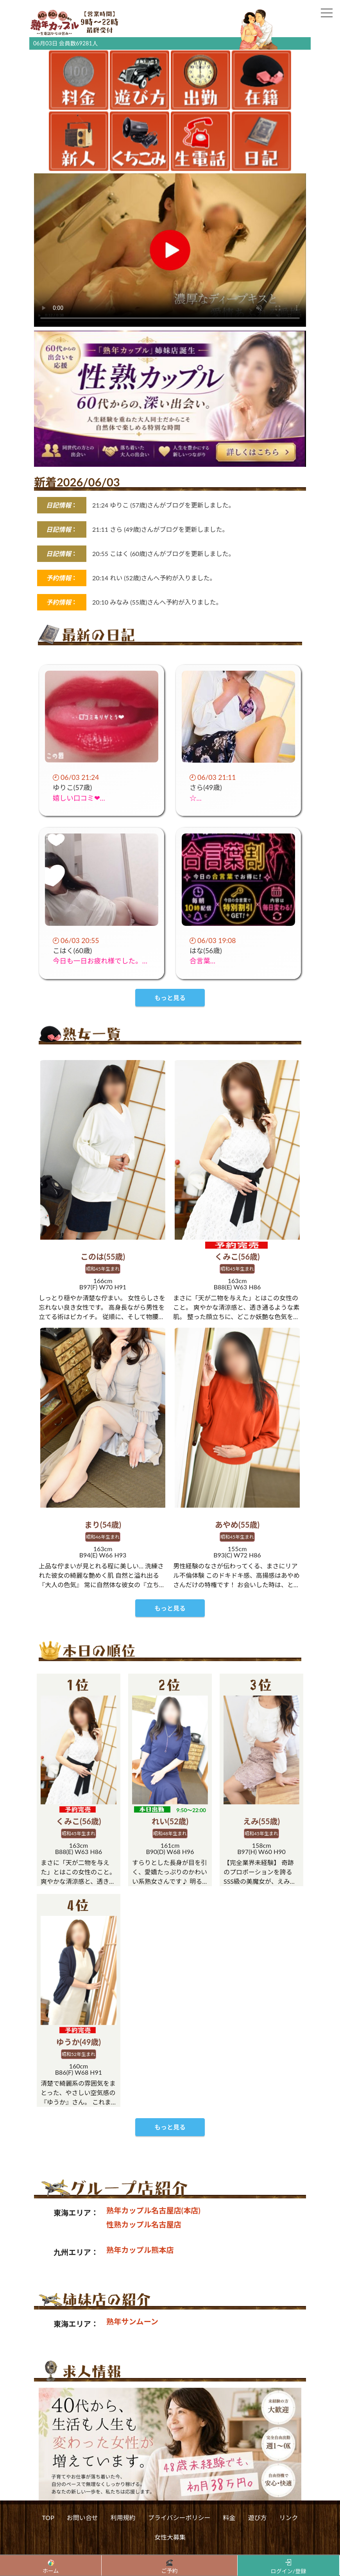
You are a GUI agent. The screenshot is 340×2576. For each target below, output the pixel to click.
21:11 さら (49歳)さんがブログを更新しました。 (160, 529)
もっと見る (170, 2162)
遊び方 (257, 2552)
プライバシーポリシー (179, 2552)
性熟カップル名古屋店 (143, 2258)
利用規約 (123, 2552)
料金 (229, 2552)
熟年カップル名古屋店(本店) (153, 2245)
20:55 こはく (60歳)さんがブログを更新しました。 (163, 553)
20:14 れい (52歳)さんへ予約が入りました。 (154, 577)
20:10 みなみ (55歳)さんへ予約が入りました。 (157, 602)
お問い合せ (82, 2552)
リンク (288, 2552)
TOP (48, 2552)
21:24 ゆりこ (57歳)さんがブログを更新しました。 (163, 505)
